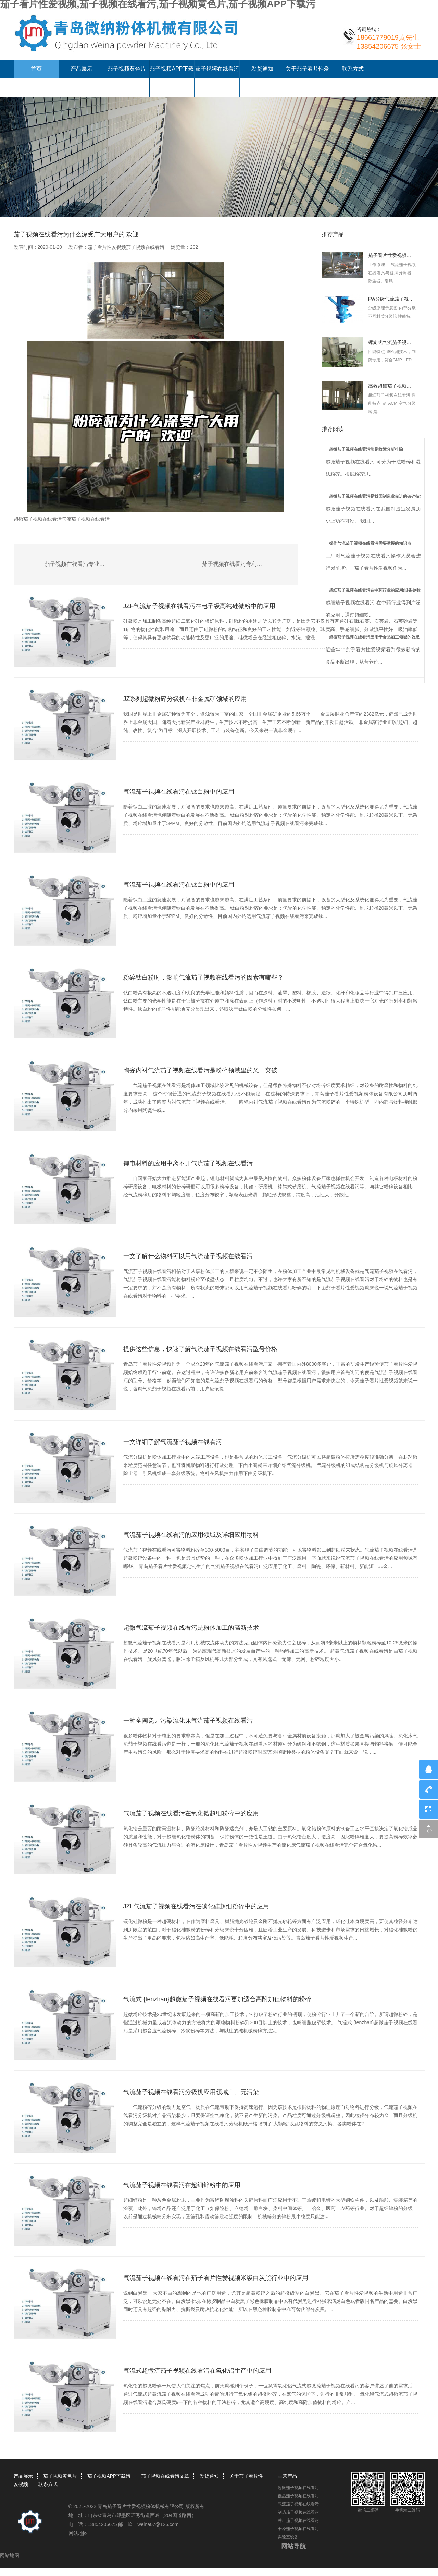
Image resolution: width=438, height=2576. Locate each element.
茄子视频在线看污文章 (165, 2476)
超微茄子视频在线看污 (38, 519)
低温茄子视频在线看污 (298, 2495)
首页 (36, 69)
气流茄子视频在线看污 (86, 519)
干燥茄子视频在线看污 (298, 2528)
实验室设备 (288, 2537)
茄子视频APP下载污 (108, 2476)
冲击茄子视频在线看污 (298, 2520)
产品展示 (81, 69)
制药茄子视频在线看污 (298, 2512)
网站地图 (78, 2533)
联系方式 (353, 69)
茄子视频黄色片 (127, 69)
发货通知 (262, 69)
